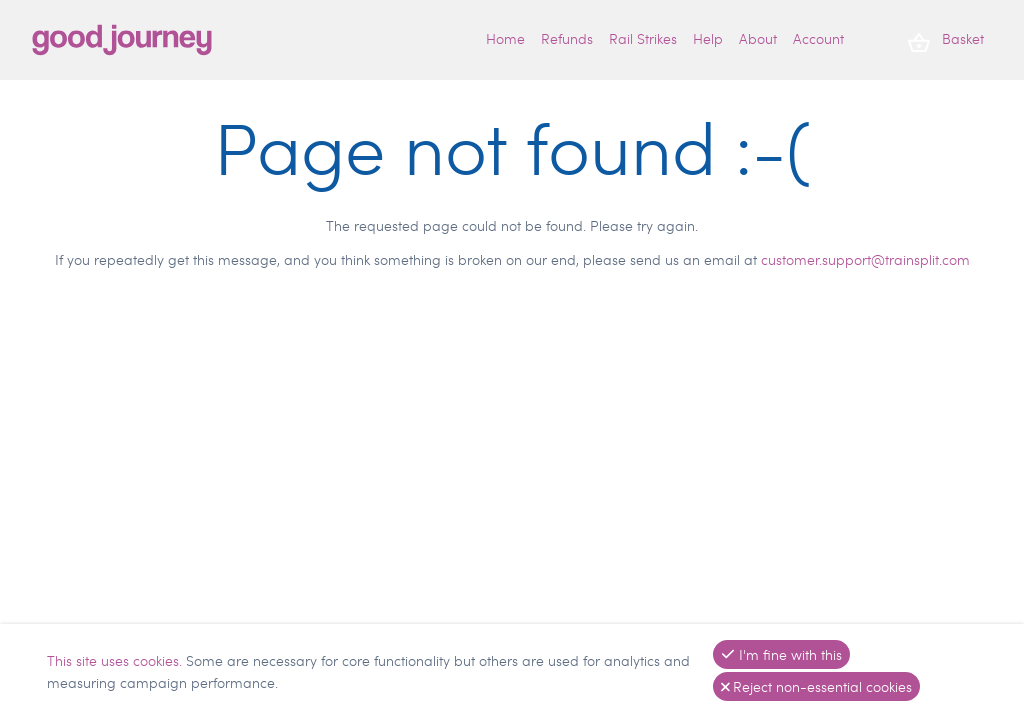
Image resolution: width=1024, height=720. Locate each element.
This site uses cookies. (116, 660)
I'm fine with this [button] (781, 654)
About (758, 38)
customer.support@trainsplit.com (865, 259)
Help (708, 38)
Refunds (567, 38)
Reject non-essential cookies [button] (817, 686)
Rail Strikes (643, 38)
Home (505, 38)
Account (818, 38)
